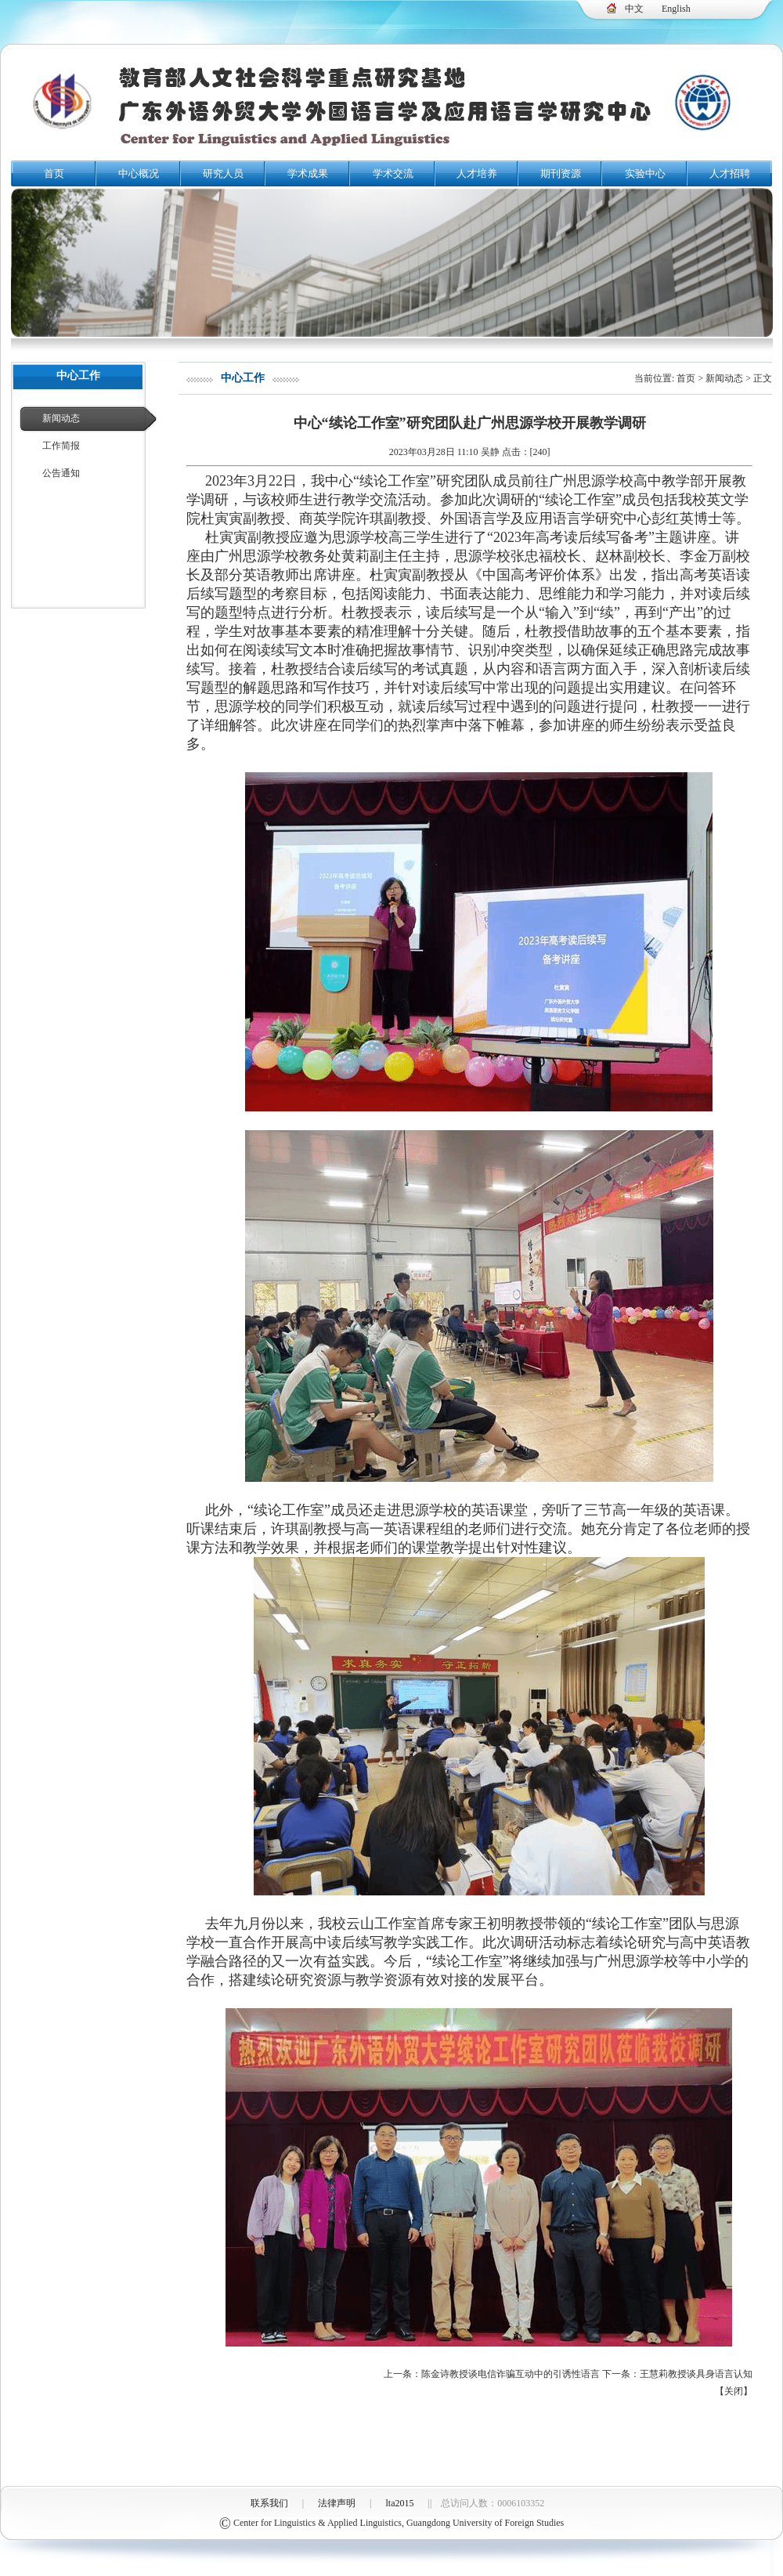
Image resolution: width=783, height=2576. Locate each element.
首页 (54, 173)
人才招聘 (729, 173)
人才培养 (476, 173)
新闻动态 (61, 418)
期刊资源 (560, 173)
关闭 (733, 2391)
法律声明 (336, 2503)
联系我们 (269, 2503)
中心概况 (138, 173)
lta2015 (400, 2503)
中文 (634, 8)
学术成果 (307, 173)
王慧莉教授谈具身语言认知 (696, 2373)
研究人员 (223, 173)
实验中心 (645, 173)
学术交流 (393, 173)
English (676, 8)
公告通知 (61, 473)
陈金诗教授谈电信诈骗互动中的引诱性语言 (510, 2373)
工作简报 (61, 445)
